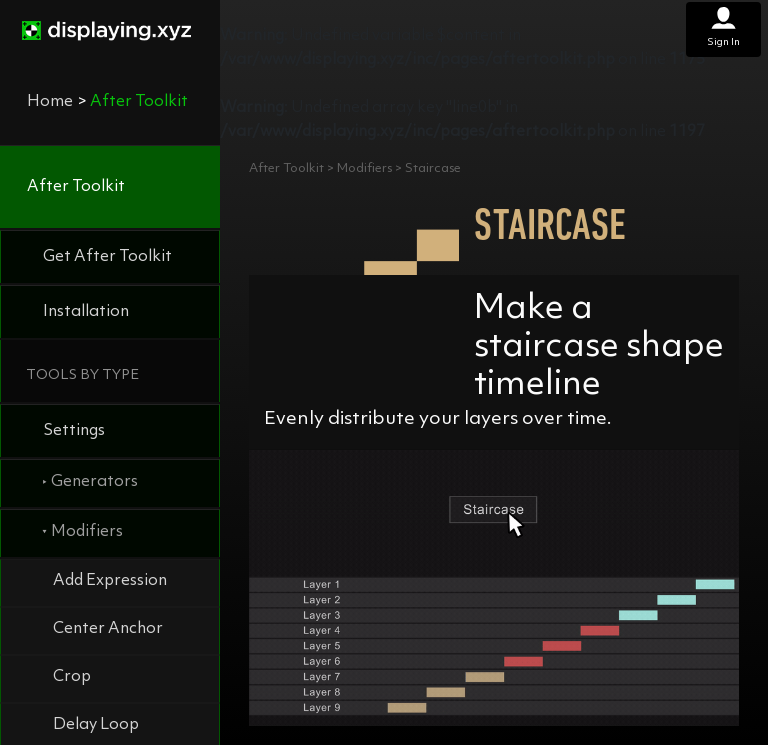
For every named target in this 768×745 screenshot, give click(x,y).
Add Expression (110, 581)
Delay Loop (96, 725)
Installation (86, 312)
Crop (72, 677)
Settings (74, 431)
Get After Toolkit (107, 257)
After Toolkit (76, 187)
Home (50, 102)
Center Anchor (108, 629)
